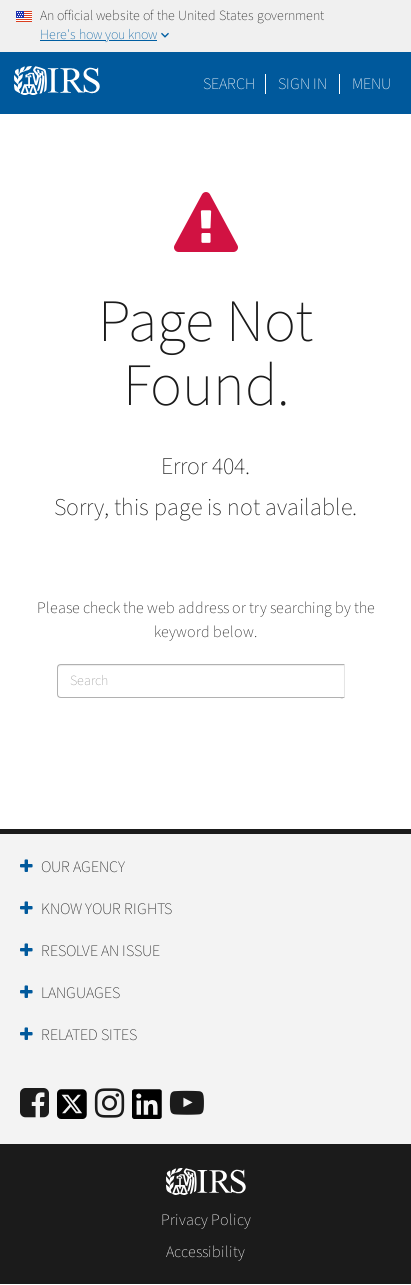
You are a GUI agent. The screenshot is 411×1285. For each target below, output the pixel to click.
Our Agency (83, 867)
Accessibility (205, 1252)
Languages (80, 993)
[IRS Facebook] (34, 1104)
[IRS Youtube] (187, 1104)
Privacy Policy (206, 1220)
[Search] (201, 681)
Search (229, 84)
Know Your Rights (106, 909)
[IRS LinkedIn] (147, 1110)
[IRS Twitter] (72, 1110)
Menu (371, 84)
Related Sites (89, 1035)
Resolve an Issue (100, 951)
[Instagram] (109, 1104)
